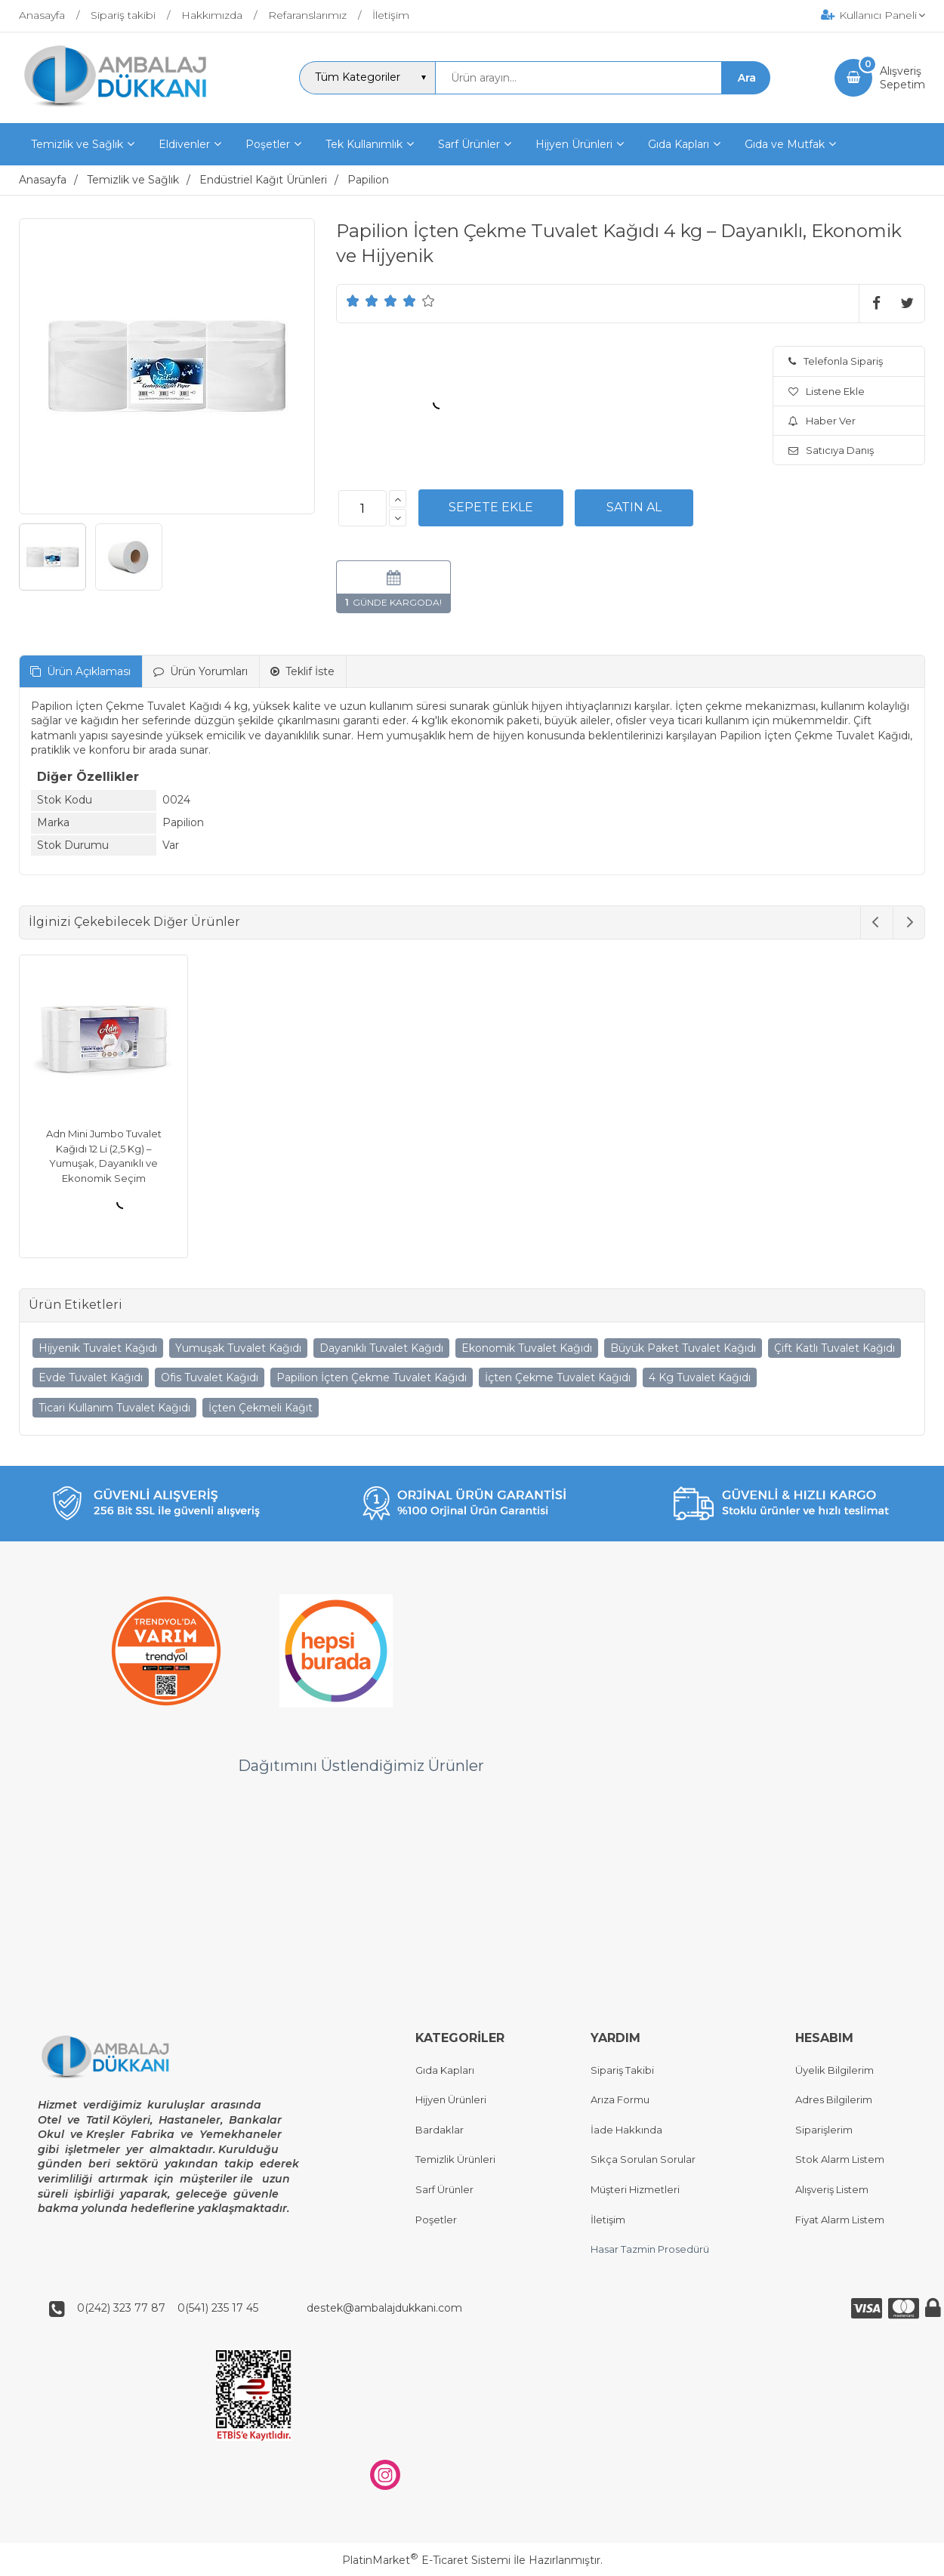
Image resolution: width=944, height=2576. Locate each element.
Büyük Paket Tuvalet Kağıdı (683, 1348)
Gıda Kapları (444, 2070)
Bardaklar (439, 2130)
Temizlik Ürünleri (455, 2160)
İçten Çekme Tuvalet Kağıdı (558, 1377)
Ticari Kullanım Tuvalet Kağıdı (114, 1407)
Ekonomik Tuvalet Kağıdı (526, 1348)
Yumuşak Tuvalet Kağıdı (238, 1348)
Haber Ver (822, 421)
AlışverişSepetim (902, 77)
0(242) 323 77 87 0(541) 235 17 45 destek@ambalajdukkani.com (265, 2308)
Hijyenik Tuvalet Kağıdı (98, 1348)
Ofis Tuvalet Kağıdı (209, 1377)
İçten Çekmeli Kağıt (260, 1407)
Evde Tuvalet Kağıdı (91, 1377)
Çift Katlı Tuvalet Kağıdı (834, 1348)
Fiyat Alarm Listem (839, 2220)
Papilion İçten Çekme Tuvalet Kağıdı (371, 1377)
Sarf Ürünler (444, 2189)
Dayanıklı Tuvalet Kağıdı (381, 1348)
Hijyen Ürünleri (450, 2100)
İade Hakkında (626, 2130)
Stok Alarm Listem (839, 2160)
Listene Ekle (826, 391)
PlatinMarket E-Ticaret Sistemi (426, 2560)
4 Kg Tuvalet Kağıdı (700, 1377)
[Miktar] (362, 508)
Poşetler (436, 2220)
